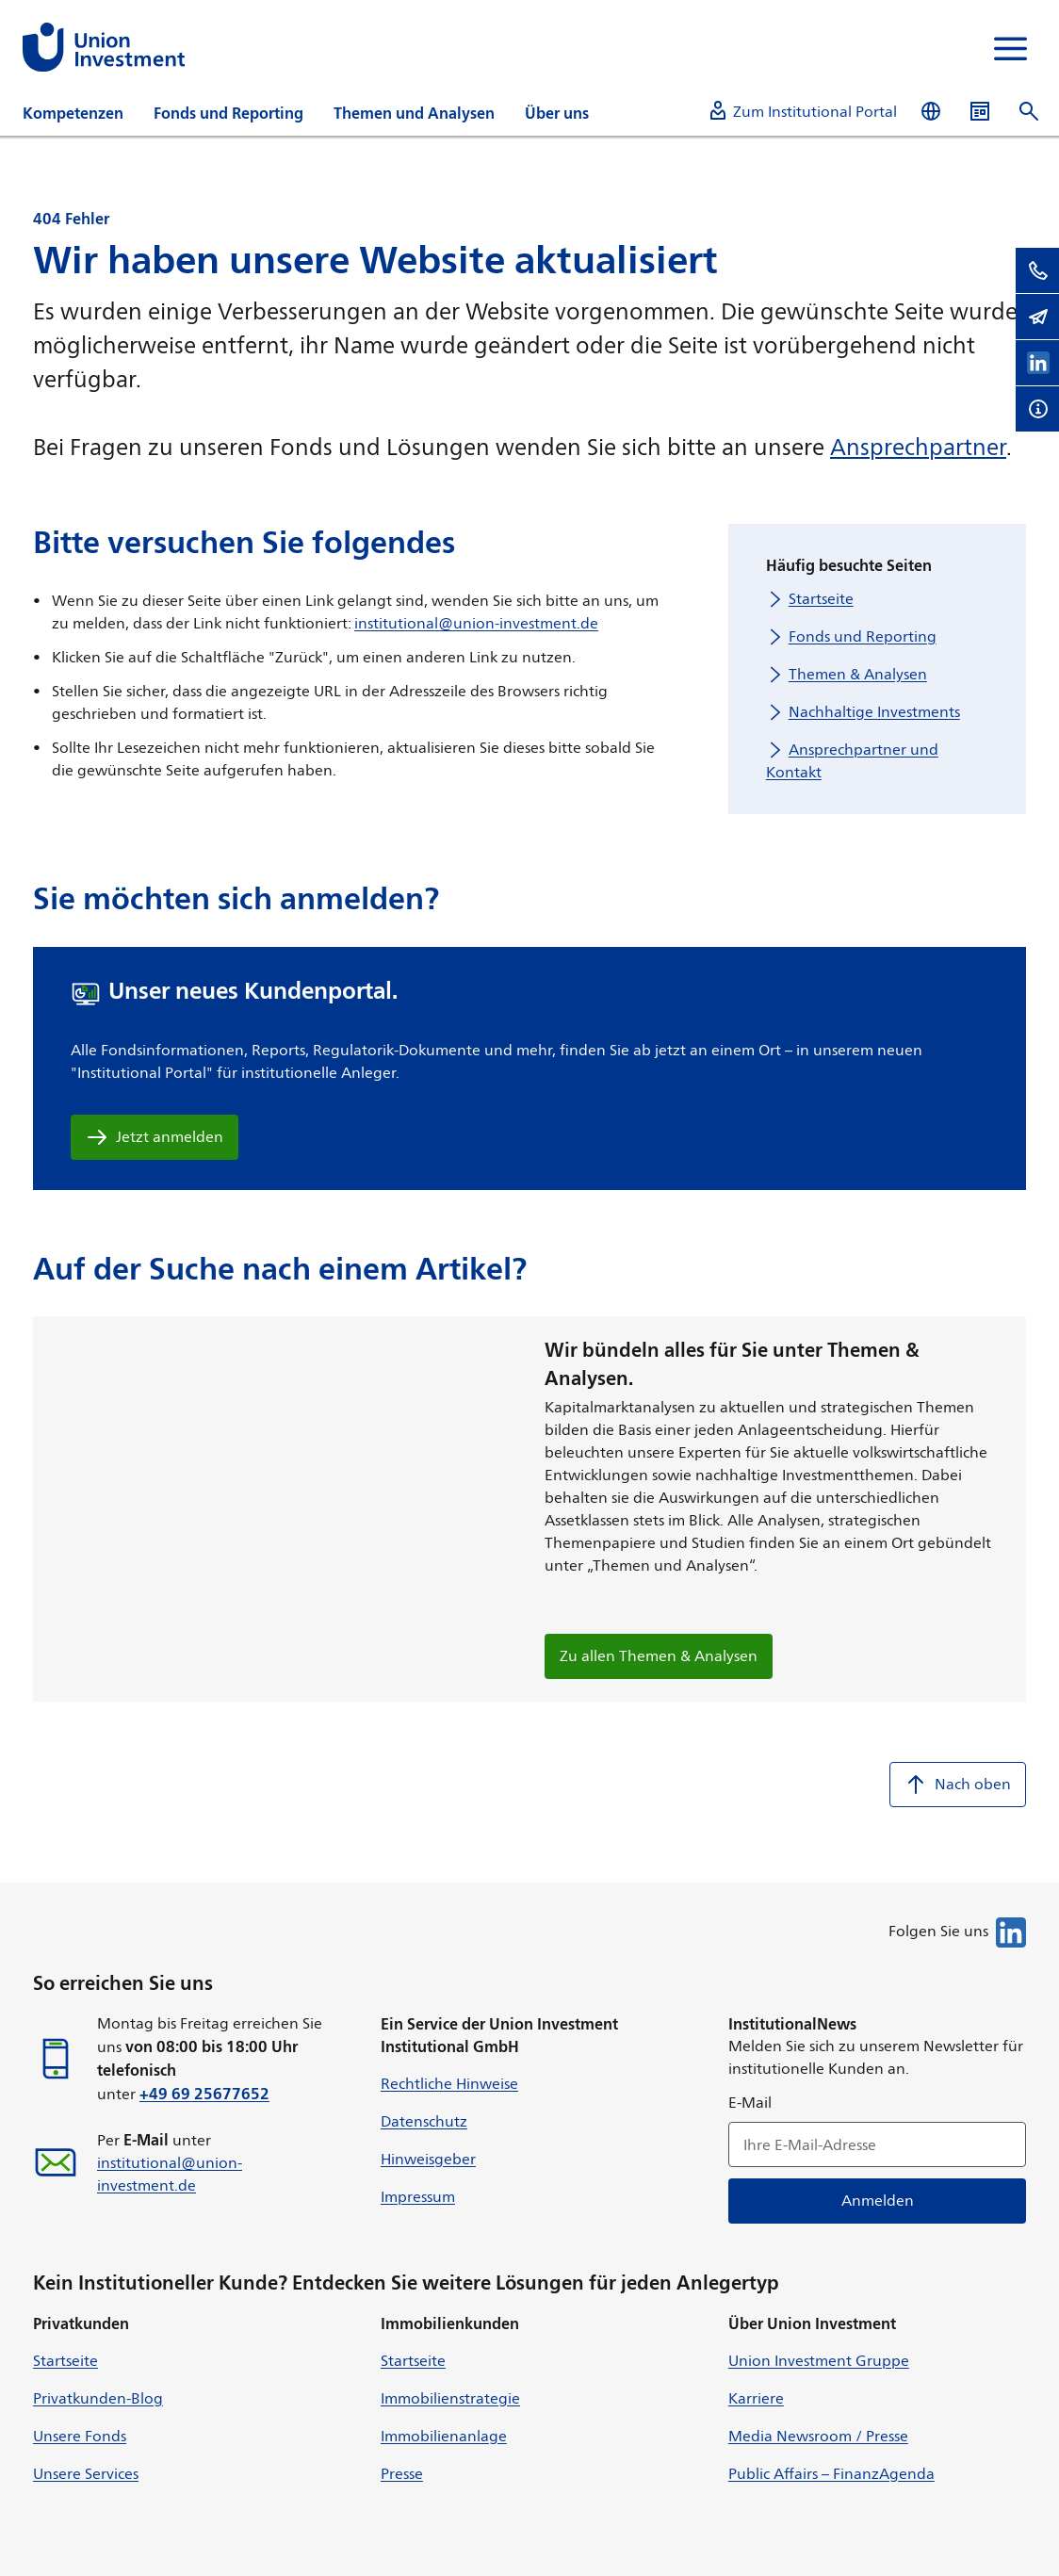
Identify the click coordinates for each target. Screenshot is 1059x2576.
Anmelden (876, 2200)
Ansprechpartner (918, 446)
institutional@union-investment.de (476, 623)
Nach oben (957, 1784)
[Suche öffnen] (1028, 112)
